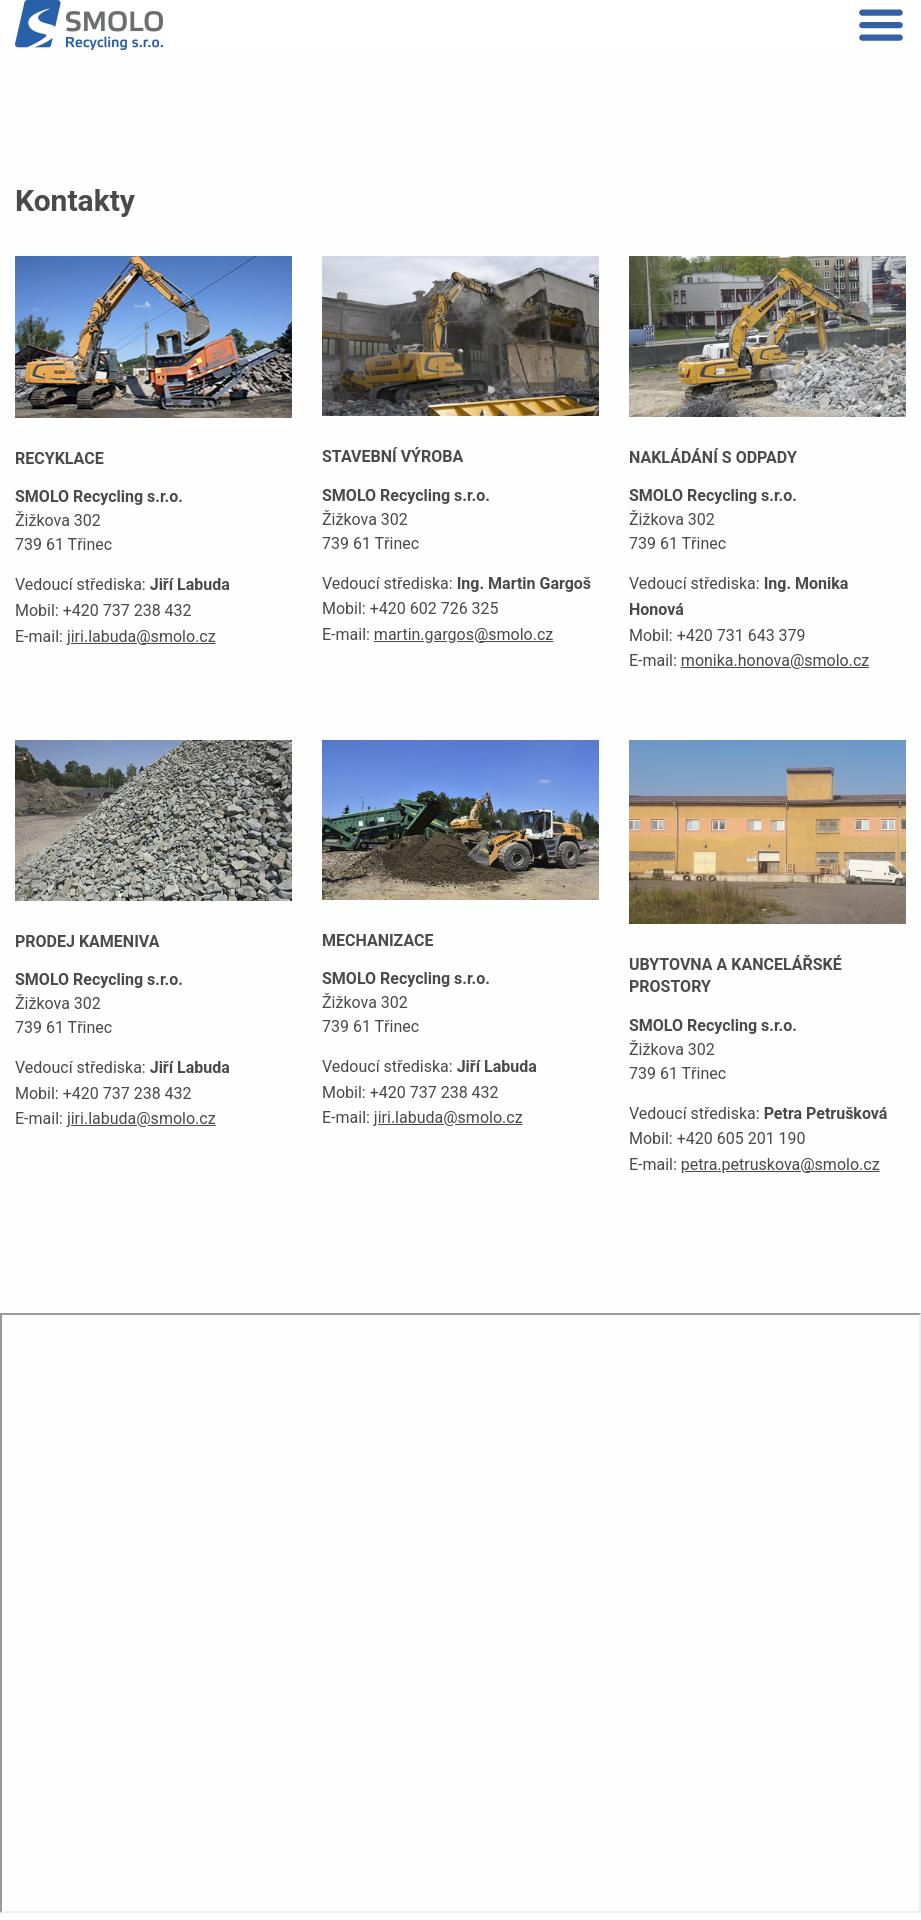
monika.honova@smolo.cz (775, 660)
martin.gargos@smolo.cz (463, 634)
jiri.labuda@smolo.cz (141, 636)
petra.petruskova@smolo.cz (780, 1164)
